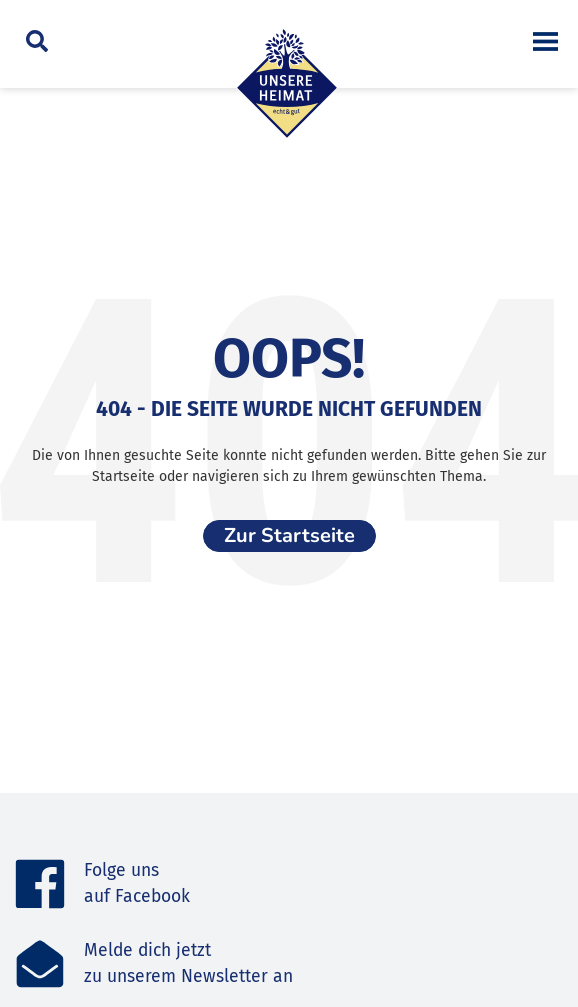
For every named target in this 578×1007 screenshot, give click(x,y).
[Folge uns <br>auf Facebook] (40, 884)
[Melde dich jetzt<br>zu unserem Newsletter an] (40, 964)
